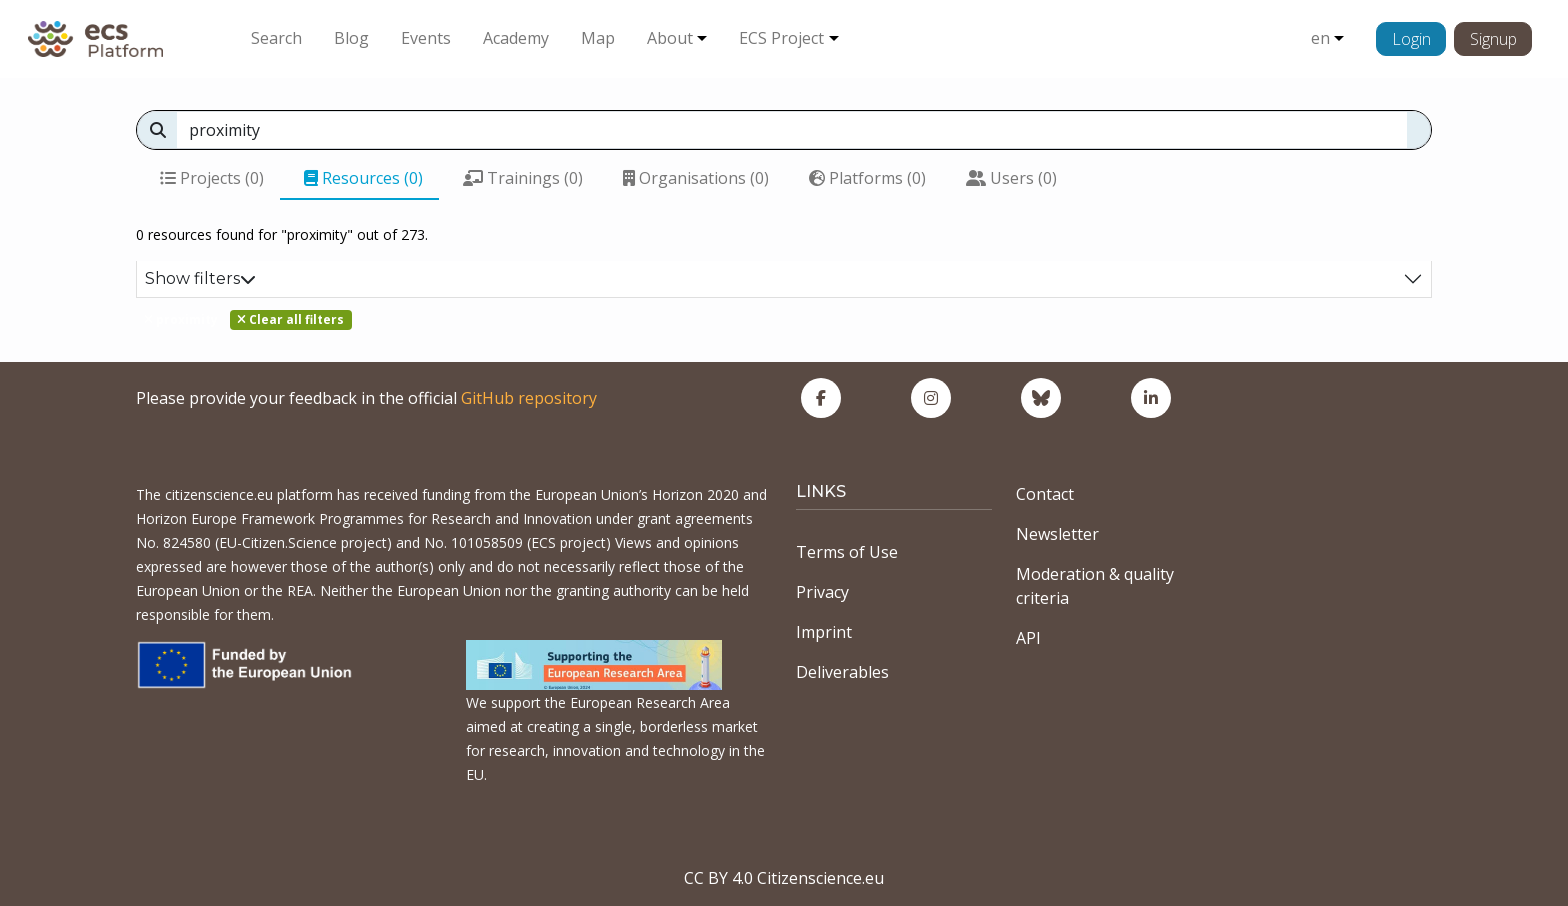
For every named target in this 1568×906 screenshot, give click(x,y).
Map (598, 38)
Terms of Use (847, 552)
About (670, 38)
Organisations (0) (696, 178)
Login (1411, 39)
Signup (1493, 39)
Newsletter (1057, 534)
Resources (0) (363, 178)
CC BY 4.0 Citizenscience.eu (784, 878)
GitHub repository (529, 398)
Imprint (824, 632)
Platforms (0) (867, 178)
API (1028, 638)
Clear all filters (290, 319)
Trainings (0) (523, 178)
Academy (516, 38)
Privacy (822, 592)
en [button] (1320, 38)
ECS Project (781, 38)
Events (426, 38)
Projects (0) (212, 178)
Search (276, 38)
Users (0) (1011, 178)
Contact (1045, 494)
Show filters (200, 278)
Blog (351, 38)
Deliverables (842, 672)
